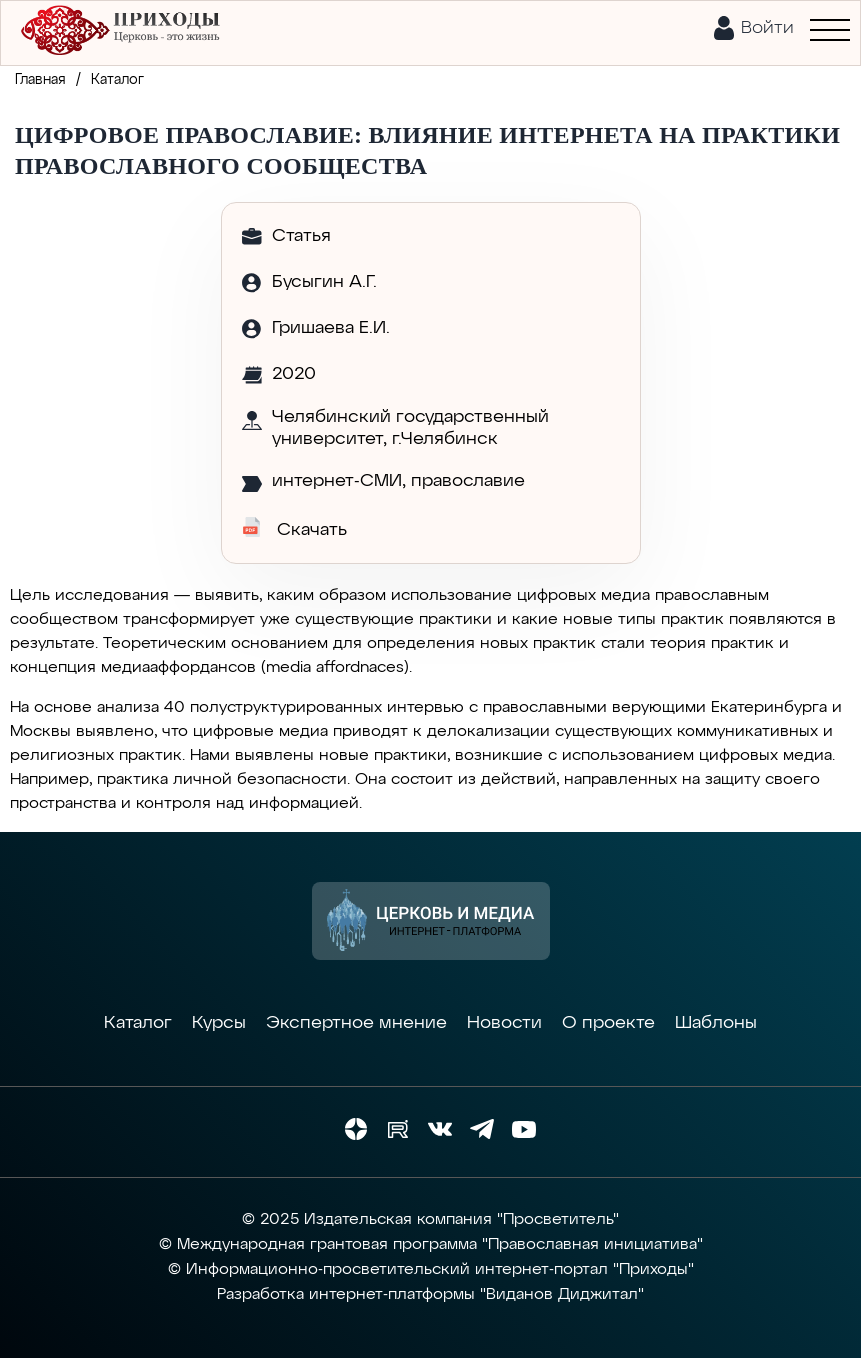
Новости (504, 1023)
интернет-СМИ (337, 481)
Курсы (219, 1023)
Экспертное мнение (356, 1023)
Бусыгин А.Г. (324, 282)
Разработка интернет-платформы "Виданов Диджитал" (430, 1295)
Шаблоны (716, 1023)
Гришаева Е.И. (331, 328)
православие (468, 481)
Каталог (138, 1023)
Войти (767, 28)
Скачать (294, 528)
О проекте (608, 1023)
